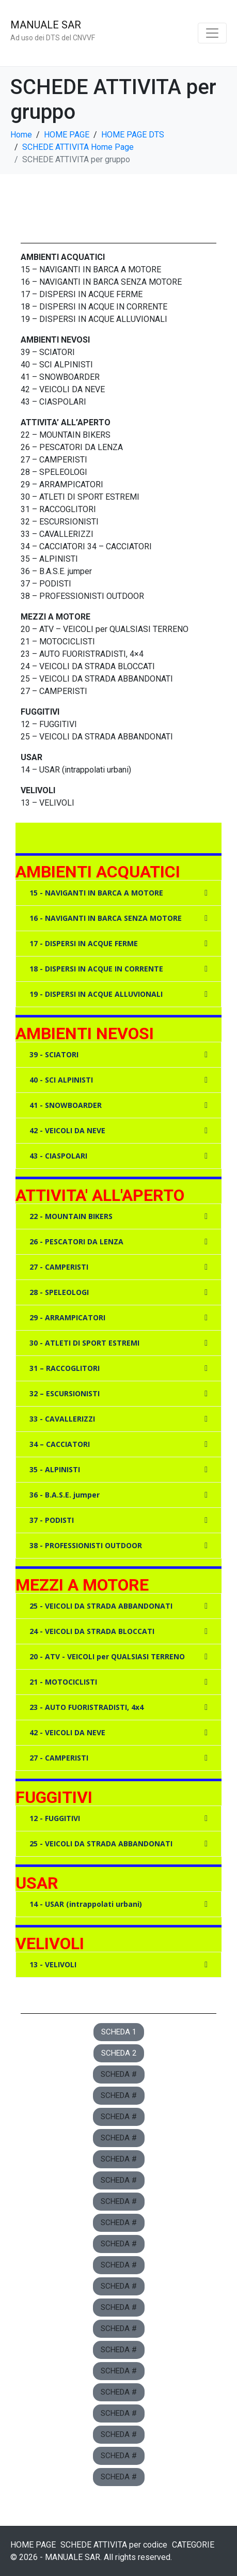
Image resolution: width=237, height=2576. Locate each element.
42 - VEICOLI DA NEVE (67, 1130)
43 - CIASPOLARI (58, 1156)
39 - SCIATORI (53, 1054)
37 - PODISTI (51, 1520)
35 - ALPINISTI (54, 1469)
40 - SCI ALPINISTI (61, 1080)
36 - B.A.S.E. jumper (64, 1495)
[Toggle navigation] (212, 33)
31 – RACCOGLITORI (64, 1368)
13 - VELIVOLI (52, 1964)
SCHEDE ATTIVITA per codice (113, 2545)
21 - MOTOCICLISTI (63, 1682)
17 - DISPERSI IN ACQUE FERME (83, 943)
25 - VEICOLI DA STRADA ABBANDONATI (100, 1606)
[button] (118, 893)
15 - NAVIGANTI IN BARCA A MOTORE (96, 893)
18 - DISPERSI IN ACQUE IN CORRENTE (96, 969)
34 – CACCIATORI (59, 1444)
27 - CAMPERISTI (58, 1267)
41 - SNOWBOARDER (65, 1105)
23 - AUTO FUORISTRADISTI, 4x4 (86, 1707)
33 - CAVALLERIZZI (62, 1419)
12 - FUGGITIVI (54, 1818)
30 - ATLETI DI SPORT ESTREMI (84, 1343)
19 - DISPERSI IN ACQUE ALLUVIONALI (96, 994)
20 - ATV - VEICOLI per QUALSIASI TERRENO (107, 1656)
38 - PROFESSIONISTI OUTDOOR (85, 1545)
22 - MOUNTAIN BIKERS (71, 1216)
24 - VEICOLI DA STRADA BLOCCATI (91, 1631)
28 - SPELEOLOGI (59, 1292)
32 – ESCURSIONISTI (64, 1393)
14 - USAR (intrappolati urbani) (85, 1904)
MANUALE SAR (45, 25)
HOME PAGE (33, 2545)
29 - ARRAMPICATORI (67, 1317)
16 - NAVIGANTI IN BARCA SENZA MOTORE (105, 918)
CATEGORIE (193, 2545)
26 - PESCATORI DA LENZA (76, 1241)
